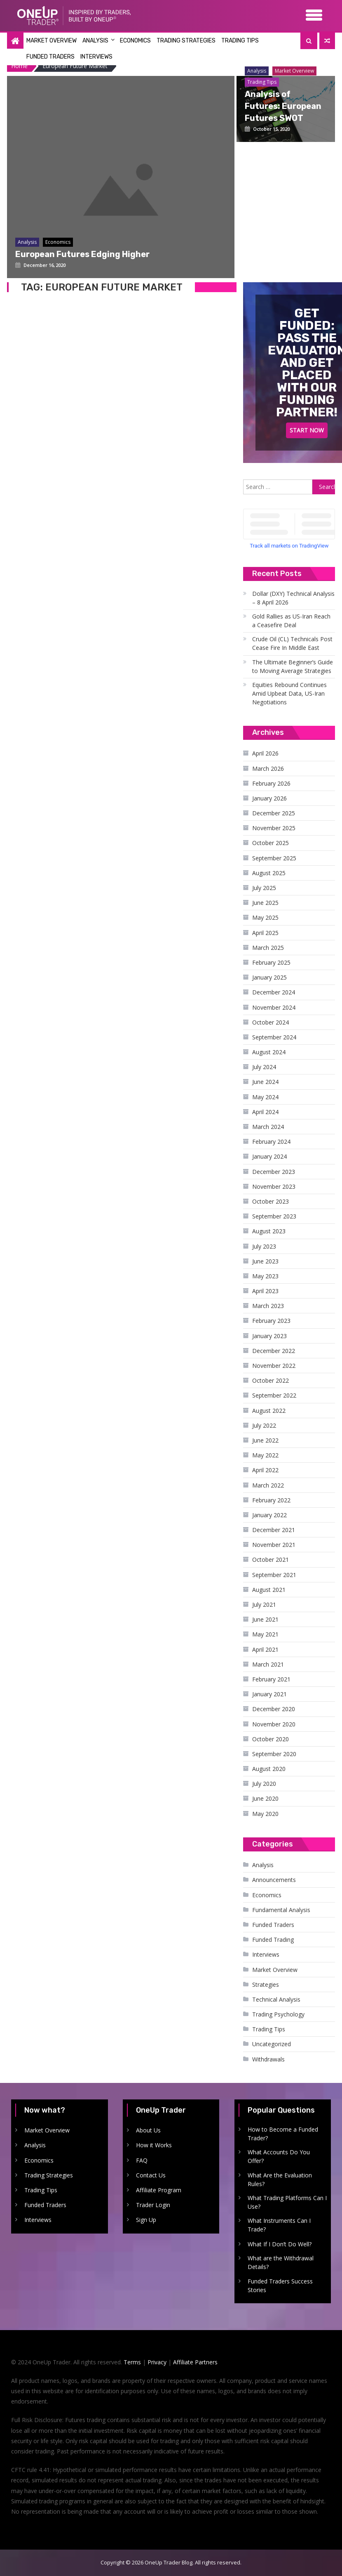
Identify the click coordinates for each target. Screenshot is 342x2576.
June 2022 (265, 1440)
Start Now (307, 430)
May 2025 (265, 917)
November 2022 (273, 1365)
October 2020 (270, 1739)
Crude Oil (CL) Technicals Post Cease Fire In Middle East (292, 643)
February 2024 (271, 1141)
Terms (132, 2362)
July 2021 (264, 1604)
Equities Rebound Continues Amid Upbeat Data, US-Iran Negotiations (289, 693)
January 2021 (269, 1694)
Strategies (265, 1984)
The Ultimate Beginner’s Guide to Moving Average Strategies (292, 666)
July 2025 (264, 888)
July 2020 (264, 1783)
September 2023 (274, 1216)
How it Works (154, 2145)
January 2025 (269, 977)
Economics (135, 40)
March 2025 (268, 948)
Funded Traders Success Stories (280, 2285)
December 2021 (273, 1530)
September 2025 (274, 858)
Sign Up (146, 2220)
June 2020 (265, 1798)
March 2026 (268, 768)
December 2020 (273, 1709)
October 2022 (270, 1380)
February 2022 (271, 1500)
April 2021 (265, 1649)
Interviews (96, 56)
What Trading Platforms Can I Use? (287, 2202)
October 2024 (270, 1022)
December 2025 (273, 813)
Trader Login (153, 2205)
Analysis (95, 40)
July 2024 (264, 1067)
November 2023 (273, 1186)
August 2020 (269, 1769)
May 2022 (265, 1455)
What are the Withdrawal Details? (281, 2262)
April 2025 (265, 933)
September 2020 (274, 1754)
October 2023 (270, 1201)
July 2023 (264, 1246)
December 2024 (273, 992)
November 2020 (273, 1724)
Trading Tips (240, 40)
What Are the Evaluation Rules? (280, 2179)
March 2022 (268, 1485)
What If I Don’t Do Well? (280, 2244)
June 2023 (265, 1261)
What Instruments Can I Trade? (279, 2225)
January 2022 (269, 1515)
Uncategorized (271, 2044)
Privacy (157, 2362)
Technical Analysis (276, 1999)
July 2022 (264, 1425)
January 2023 (269, 1336)
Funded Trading (273, 1939)
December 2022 (273, 1351)
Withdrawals (268, 2059)
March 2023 (268, 1306)
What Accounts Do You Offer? (279, 2156)
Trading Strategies (186, 40)
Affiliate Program (158, 2190)
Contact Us (151, 2175)
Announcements (274, 1880)
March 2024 (268, 1127)
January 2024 (269, 1156)
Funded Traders (50, 56)
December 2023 (273, 1172)
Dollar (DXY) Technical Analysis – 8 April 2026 (293, 598)
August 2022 (269, 1410)
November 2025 (273, 828)
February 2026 (271, 783)
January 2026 (269, 798)
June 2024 (265, 1082)
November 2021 (273, 1545)
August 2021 (269, 1590)
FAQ (142, 2160)
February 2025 (271, 962)
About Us (148, 2130)
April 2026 (265, 753)
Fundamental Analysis (281, 1910)
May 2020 (265, 1814)
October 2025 (270, 843)
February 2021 (271, 1679)
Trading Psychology (278, 2014)
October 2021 (270, 1559)
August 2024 (269, 1052)
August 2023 (269, 1231)
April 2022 (265, 1470)
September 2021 (274, 1575)
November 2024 (273, 1007)
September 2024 (274, 1037)
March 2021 (268, 1664)
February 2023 (271, 1321)
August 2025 (269, 873)
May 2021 (265, 1634)
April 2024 (265, 1112)
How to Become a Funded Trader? (283, 2133)
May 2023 (265, 1276)
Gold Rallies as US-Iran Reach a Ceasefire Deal (291, 620)
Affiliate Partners (195, 2362)
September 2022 (274, 1395)
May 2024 (265, 1097)
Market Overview (51, 40)
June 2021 (265, 1619)
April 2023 (265, 1291)
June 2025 (265, 903)
